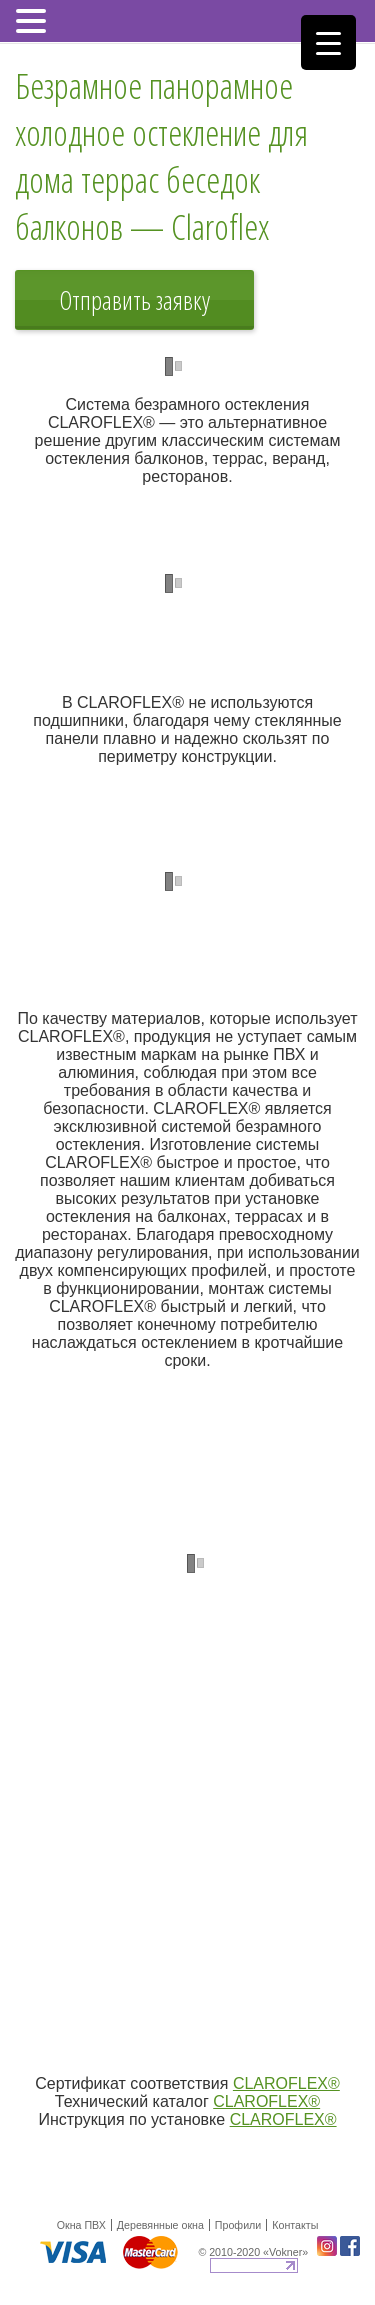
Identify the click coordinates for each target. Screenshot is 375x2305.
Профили (238, 2225)
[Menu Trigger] (328, 42)
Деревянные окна (160, 2225)
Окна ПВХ (81, 2225)
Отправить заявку (134, 300)
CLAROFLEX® (286, 2083)
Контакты (295, 2225)
